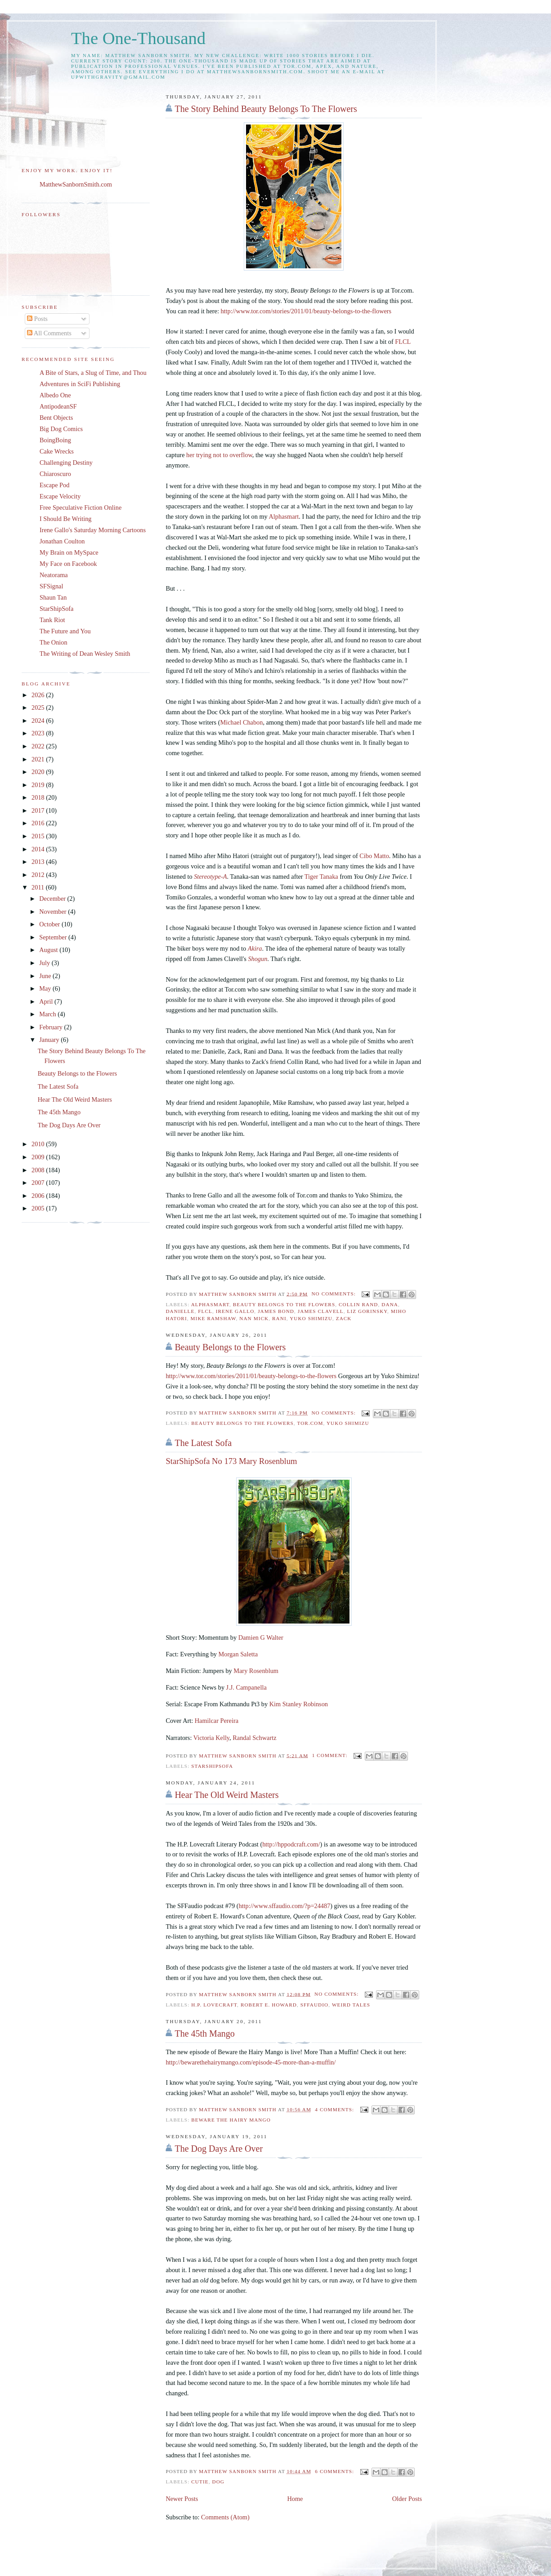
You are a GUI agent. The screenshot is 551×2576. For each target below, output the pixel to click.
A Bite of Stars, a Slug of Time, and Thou (93, 372)
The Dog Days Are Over (219, 2148)
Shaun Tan (53, 597)
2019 (38, 784)
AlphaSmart (210, 1304)
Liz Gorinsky (367, 1311)
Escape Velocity (60, 496)
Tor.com (310, 1423)
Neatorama (54, 574)
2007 (38, 1182)
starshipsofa (212, 1766)
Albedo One (55, 395)
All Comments (49, 333)
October (50, 924)
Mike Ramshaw (213, 1318)
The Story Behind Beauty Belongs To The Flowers (266, 109)
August (49, 949)
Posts (37, 318)
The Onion (53, 642)
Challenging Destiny (66, 462)
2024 (38, 720)
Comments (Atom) (225, 2517)
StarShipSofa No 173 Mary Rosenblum (231, 1461)
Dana (389, 1304)
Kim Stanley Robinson (298, 1704)
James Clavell (321, 1311)
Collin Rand (358, 1304)
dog (218, 2481)
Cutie (199, 2481)
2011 (38, 887)
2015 (38, 836)
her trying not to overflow (219, 454)
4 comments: (335, 2109)
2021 (38, 759)
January (50, 1039)
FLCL (402, 341)
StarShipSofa (56, 608)
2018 (38, 797)
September (53, 937)
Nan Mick (254, 1318)
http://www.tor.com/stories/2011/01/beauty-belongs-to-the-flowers (305, 311)
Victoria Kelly (211, 1737)
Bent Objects (56, 417)
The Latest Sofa (203, 1443)
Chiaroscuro (55, 473)
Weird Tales (351, 2004)
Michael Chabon (241, 722)
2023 (38, 733)
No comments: (334, 1293)
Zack (344, 1318)
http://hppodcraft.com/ (291, 1844)
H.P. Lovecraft (214, 2004)
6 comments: (335, 2471)
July (45, 962)
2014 (38, 849)
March (48, 1014)
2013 (38, 861)
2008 (38, 1170)
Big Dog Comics (61, 428)
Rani (279, 1318)
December (53, 898)
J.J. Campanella (246, 1687)
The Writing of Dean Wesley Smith (85, 653)
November (53, 911)
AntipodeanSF (58, 406)
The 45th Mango (204, 2033)
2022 (38, 746)
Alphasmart (284, 516)
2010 (38, 1144)
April (46, 1001)
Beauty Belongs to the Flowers (284, 1304)
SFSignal (51, 586)
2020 (38, 771)
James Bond (276, 1311)
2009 (38, 1157)
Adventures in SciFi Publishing (80, 383)
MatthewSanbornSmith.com (76, 184)
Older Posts (407, 2498)
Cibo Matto (374, 855)
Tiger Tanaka (321, 876)
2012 (38, 874)
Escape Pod (54, 485)
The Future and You (65, 631)
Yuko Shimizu (311, 1318)
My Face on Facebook (68, 563)
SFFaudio (314, 2004)
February (51, 1027)
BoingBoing (55, 440)
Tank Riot (52, 619)
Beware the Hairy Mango (230, 2119)
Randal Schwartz (254, 1737)
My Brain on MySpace (69, 552)
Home (295, 2498)
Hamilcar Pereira (216, 1720)
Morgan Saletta (238, 1654)
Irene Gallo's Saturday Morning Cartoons (93, 530)
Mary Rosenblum (255, 1670)
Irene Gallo (235, 1311)
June (46, 975)
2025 (38, 707)
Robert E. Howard (269, 2004)
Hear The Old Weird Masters (226, 1795)
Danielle (180, 1311)
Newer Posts (182, 2498)
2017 (38, 810)
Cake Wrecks (57, 451)
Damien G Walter (260, 1637)
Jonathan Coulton (62, 541)
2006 (38, 1195)
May (46, 988)
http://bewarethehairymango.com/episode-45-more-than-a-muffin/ (251, 2062)
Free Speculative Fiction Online (80, 507)
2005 (38, 1208)
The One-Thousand (138, 38)
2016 (38, 823)
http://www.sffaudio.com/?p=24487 (284, 1905)
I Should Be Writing (66, 518)
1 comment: (330, 1755)
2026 (38, 695)
